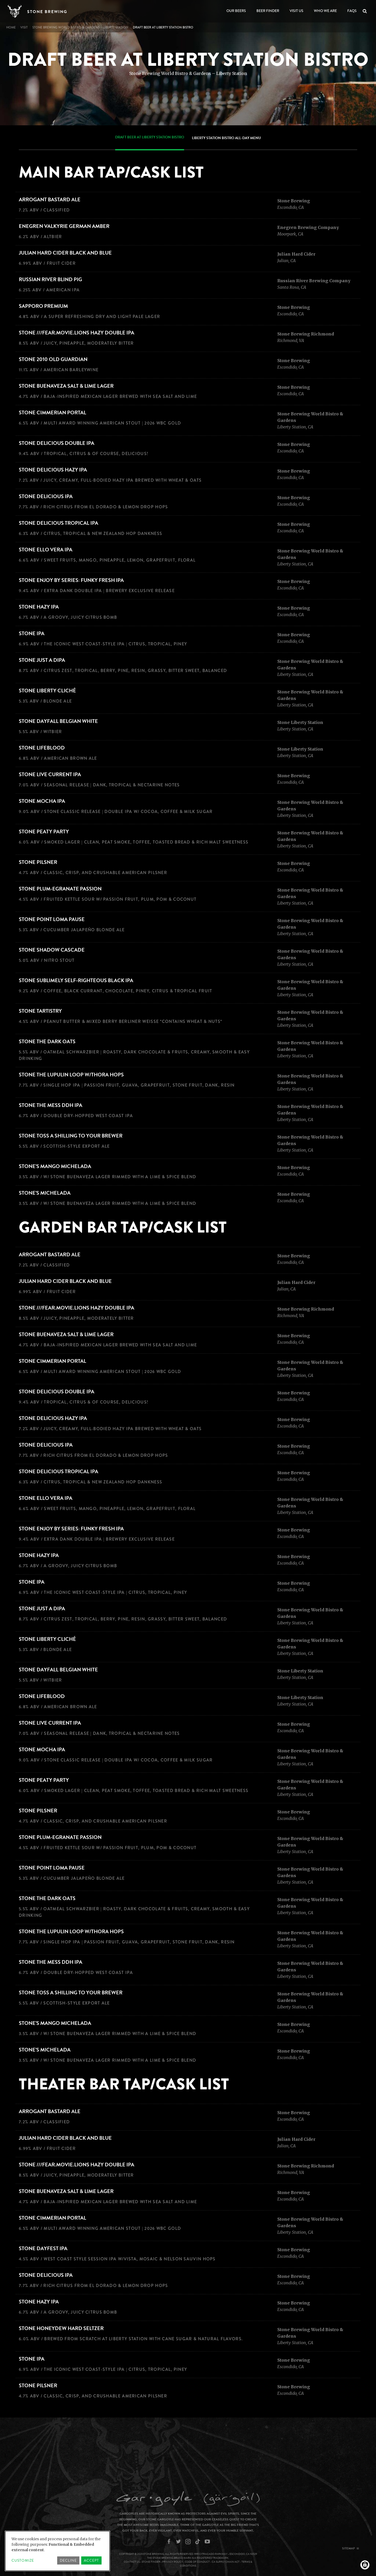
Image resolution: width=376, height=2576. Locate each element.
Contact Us (132, 2562)
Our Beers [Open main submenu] (236, 10)
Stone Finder (151, 2562)
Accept (91, 2560)
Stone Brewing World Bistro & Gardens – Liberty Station (80, 27)
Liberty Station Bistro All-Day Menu (226, 138)
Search (366, 11)
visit (24, 27)
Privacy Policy (172, 2562)
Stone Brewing (47, 12)
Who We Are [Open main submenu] (325, 10)
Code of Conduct (197, 2562)
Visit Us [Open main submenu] (296, 10)
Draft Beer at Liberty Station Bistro (149, 137)
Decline (68, 2560)
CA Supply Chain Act (225, 2562)
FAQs (352, 10)
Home (11, 27)
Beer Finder (267, 10)
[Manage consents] (364, 2564)
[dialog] (57, 2551)
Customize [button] (22, 2560)
